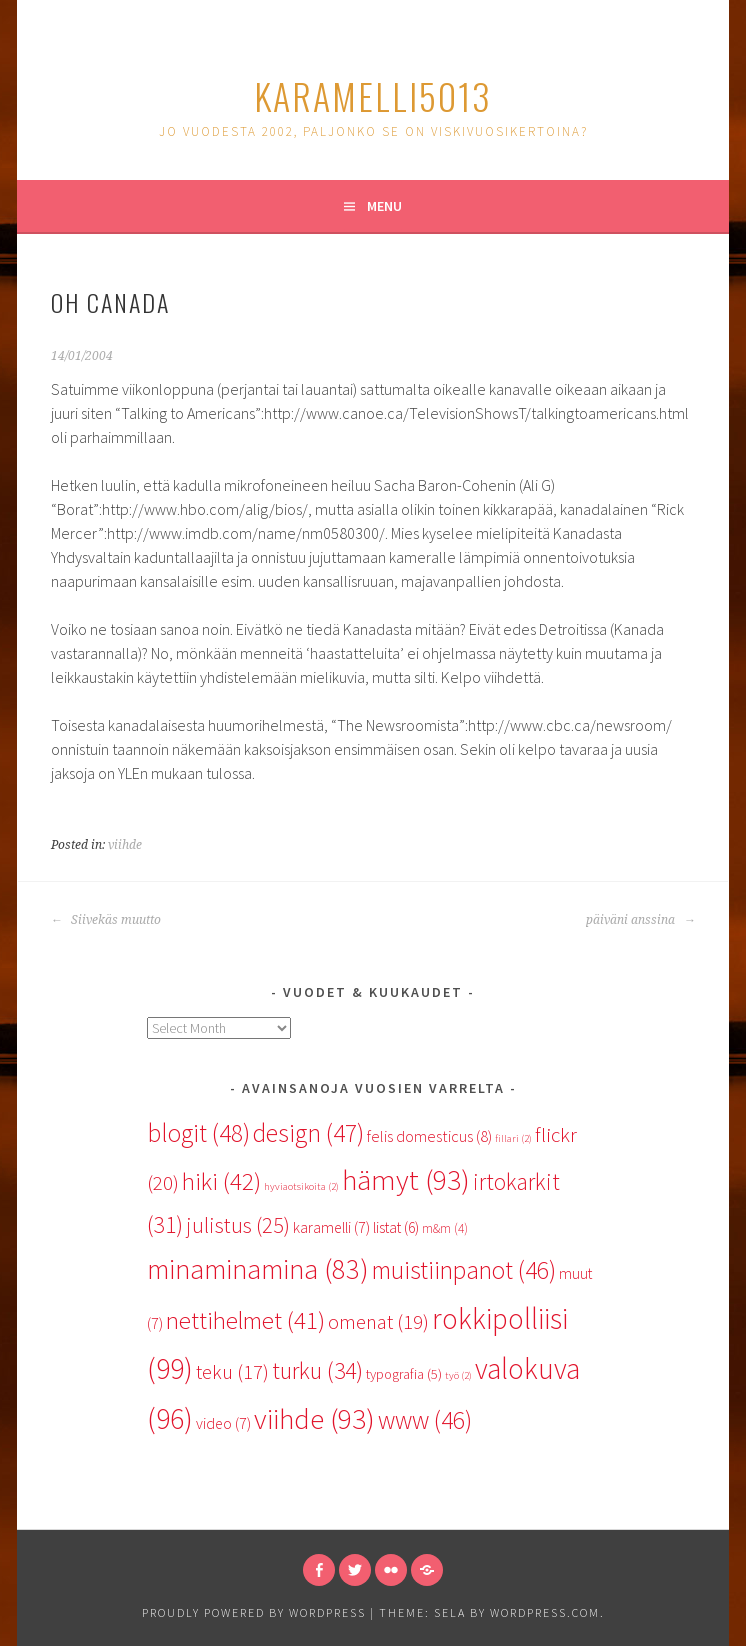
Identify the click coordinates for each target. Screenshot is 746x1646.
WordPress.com (545, 1612)
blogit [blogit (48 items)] (198, 1133)
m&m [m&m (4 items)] (445, 1228)
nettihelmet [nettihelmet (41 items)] (245, 1320)
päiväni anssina (640, 920)
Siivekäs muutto (106, 920)
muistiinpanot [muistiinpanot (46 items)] (464, 1270)
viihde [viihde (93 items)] (314, 1419)
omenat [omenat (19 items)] (378, 1322)
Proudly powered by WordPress (254, 1612)
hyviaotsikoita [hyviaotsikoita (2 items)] (301, 1186)
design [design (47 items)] (308, 1133)
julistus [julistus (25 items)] (238, 1225)
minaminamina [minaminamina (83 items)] (258, 1269)
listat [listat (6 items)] (396, 1227)
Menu (384, 206)
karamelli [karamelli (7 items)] (331, 1227)
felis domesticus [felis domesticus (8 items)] (429, 1136)
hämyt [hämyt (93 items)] (406, 1180)
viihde (125, 845)
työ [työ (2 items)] (458, 1375)
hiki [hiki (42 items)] (221, 1181)
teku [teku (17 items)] (232, 1372)
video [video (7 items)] (223, 1423)
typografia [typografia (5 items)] (404, 1374)
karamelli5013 (373, 95)
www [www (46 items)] (425, 1420)
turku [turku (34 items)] (317, 1370)
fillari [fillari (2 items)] (513, 1138)
